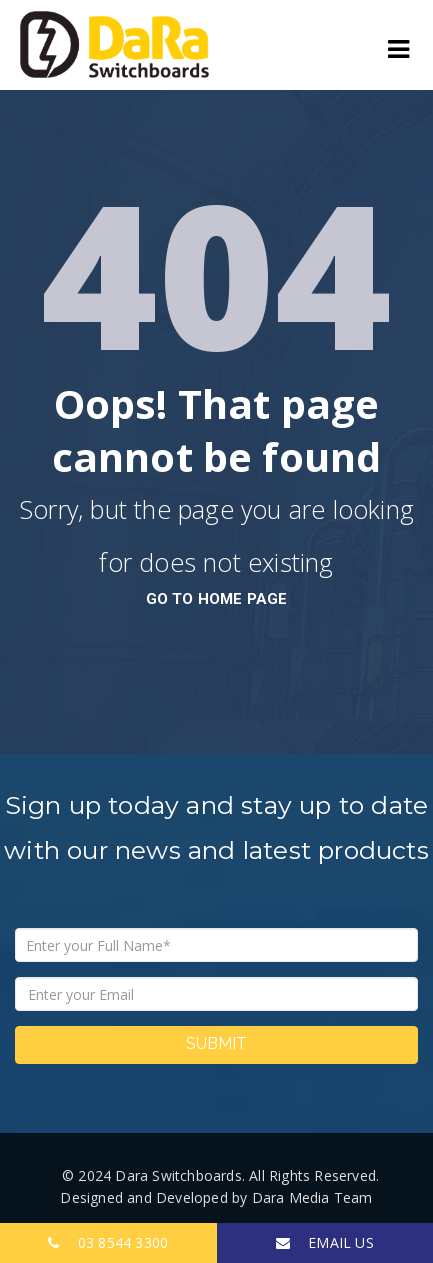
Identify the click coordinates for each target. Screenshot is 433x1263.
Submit (216, 1043)
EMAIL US (325, 1242)
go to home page (217, 599)
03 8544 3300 (108, 1242)
